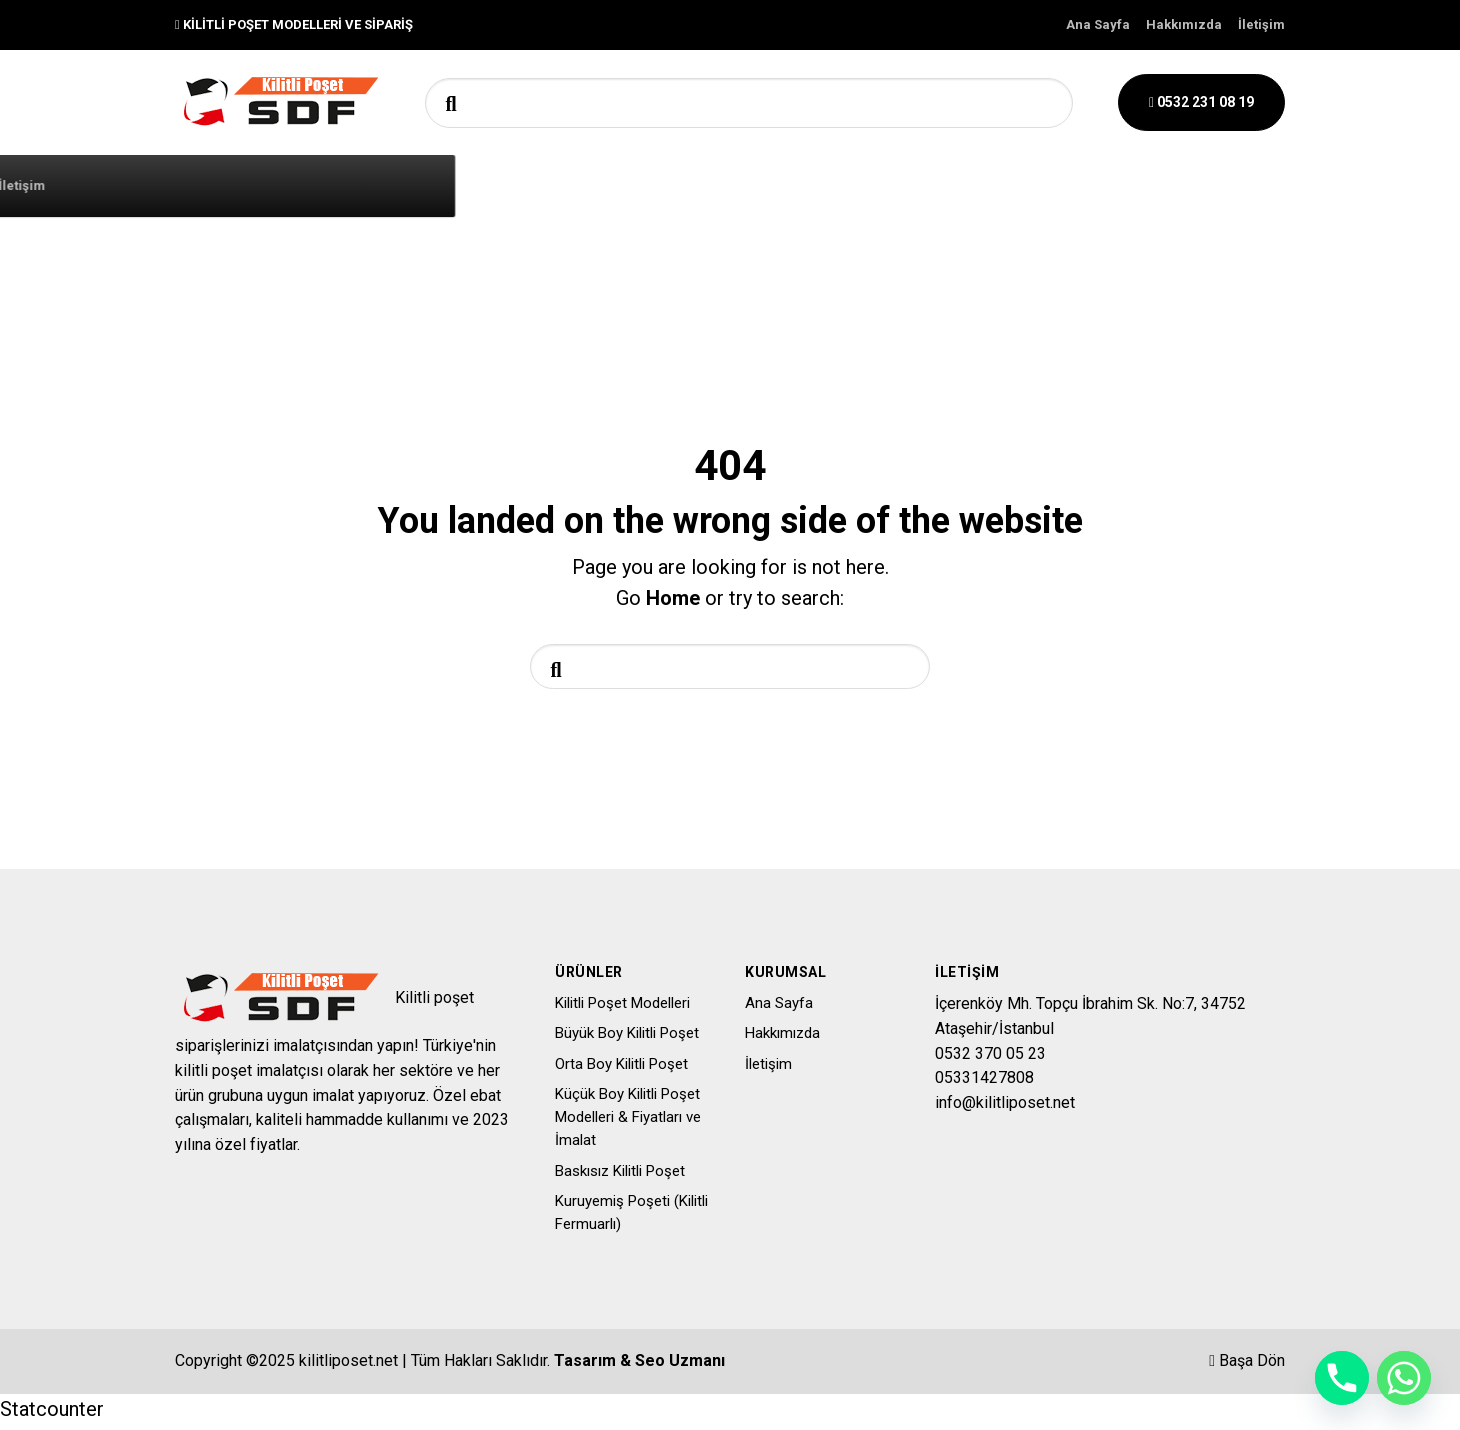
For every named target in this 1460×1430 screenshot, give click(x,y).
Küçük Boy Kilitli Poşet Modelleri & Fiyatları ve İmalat (628, 1122)
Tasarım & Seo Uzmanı (639, 1365)
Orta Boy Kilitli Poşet (621, 1069)
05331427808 (984, 1082)
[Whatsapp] (1404, 1378)
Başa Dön (1247, 1365)
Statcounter (52, 1414)
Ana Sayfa (1098, 24)
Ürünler (753, 185)
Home (673, 598)
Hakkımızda (1184, 24)
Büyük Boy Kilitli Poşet (627, 1038)
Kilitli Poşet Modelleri (622, 1008)
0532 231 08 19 (1201, 102)
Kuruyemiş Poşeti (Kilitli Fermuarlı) (631, 1217)
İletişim (1261, 24)
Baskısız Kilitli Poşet (620, 1176)
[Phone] (1342, 1378)
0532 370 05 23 (990, 1058)
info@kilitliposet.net (1005, 1107)
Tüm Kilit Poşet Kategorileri (436, 184)
